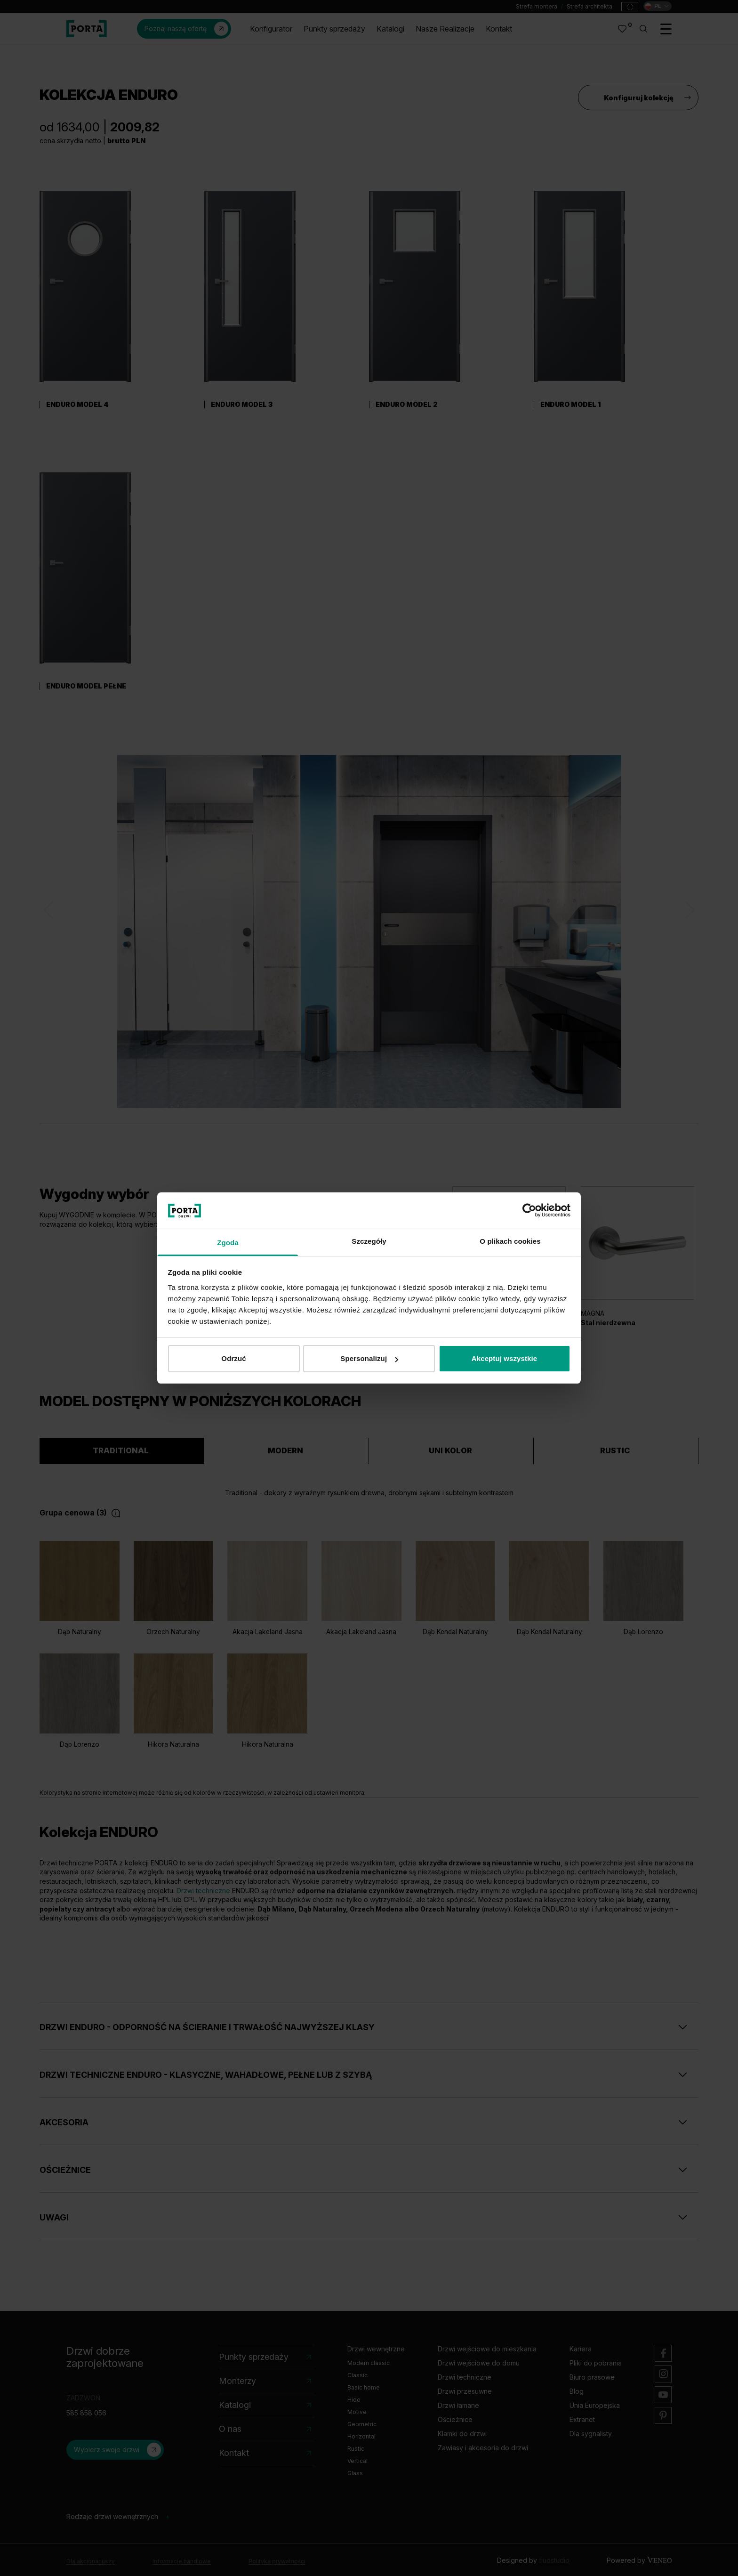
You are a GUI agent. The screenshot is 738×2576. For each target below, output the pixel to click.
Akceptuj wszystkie (504, 1358)
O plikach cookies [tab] (510, 1241)
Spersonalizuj (369, 1358)
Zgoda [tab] (228, 1243)
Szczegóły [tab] (369, 1241)
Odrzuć (233, 1358)
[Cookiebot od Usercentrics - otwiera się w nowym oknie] (529, 1210)
